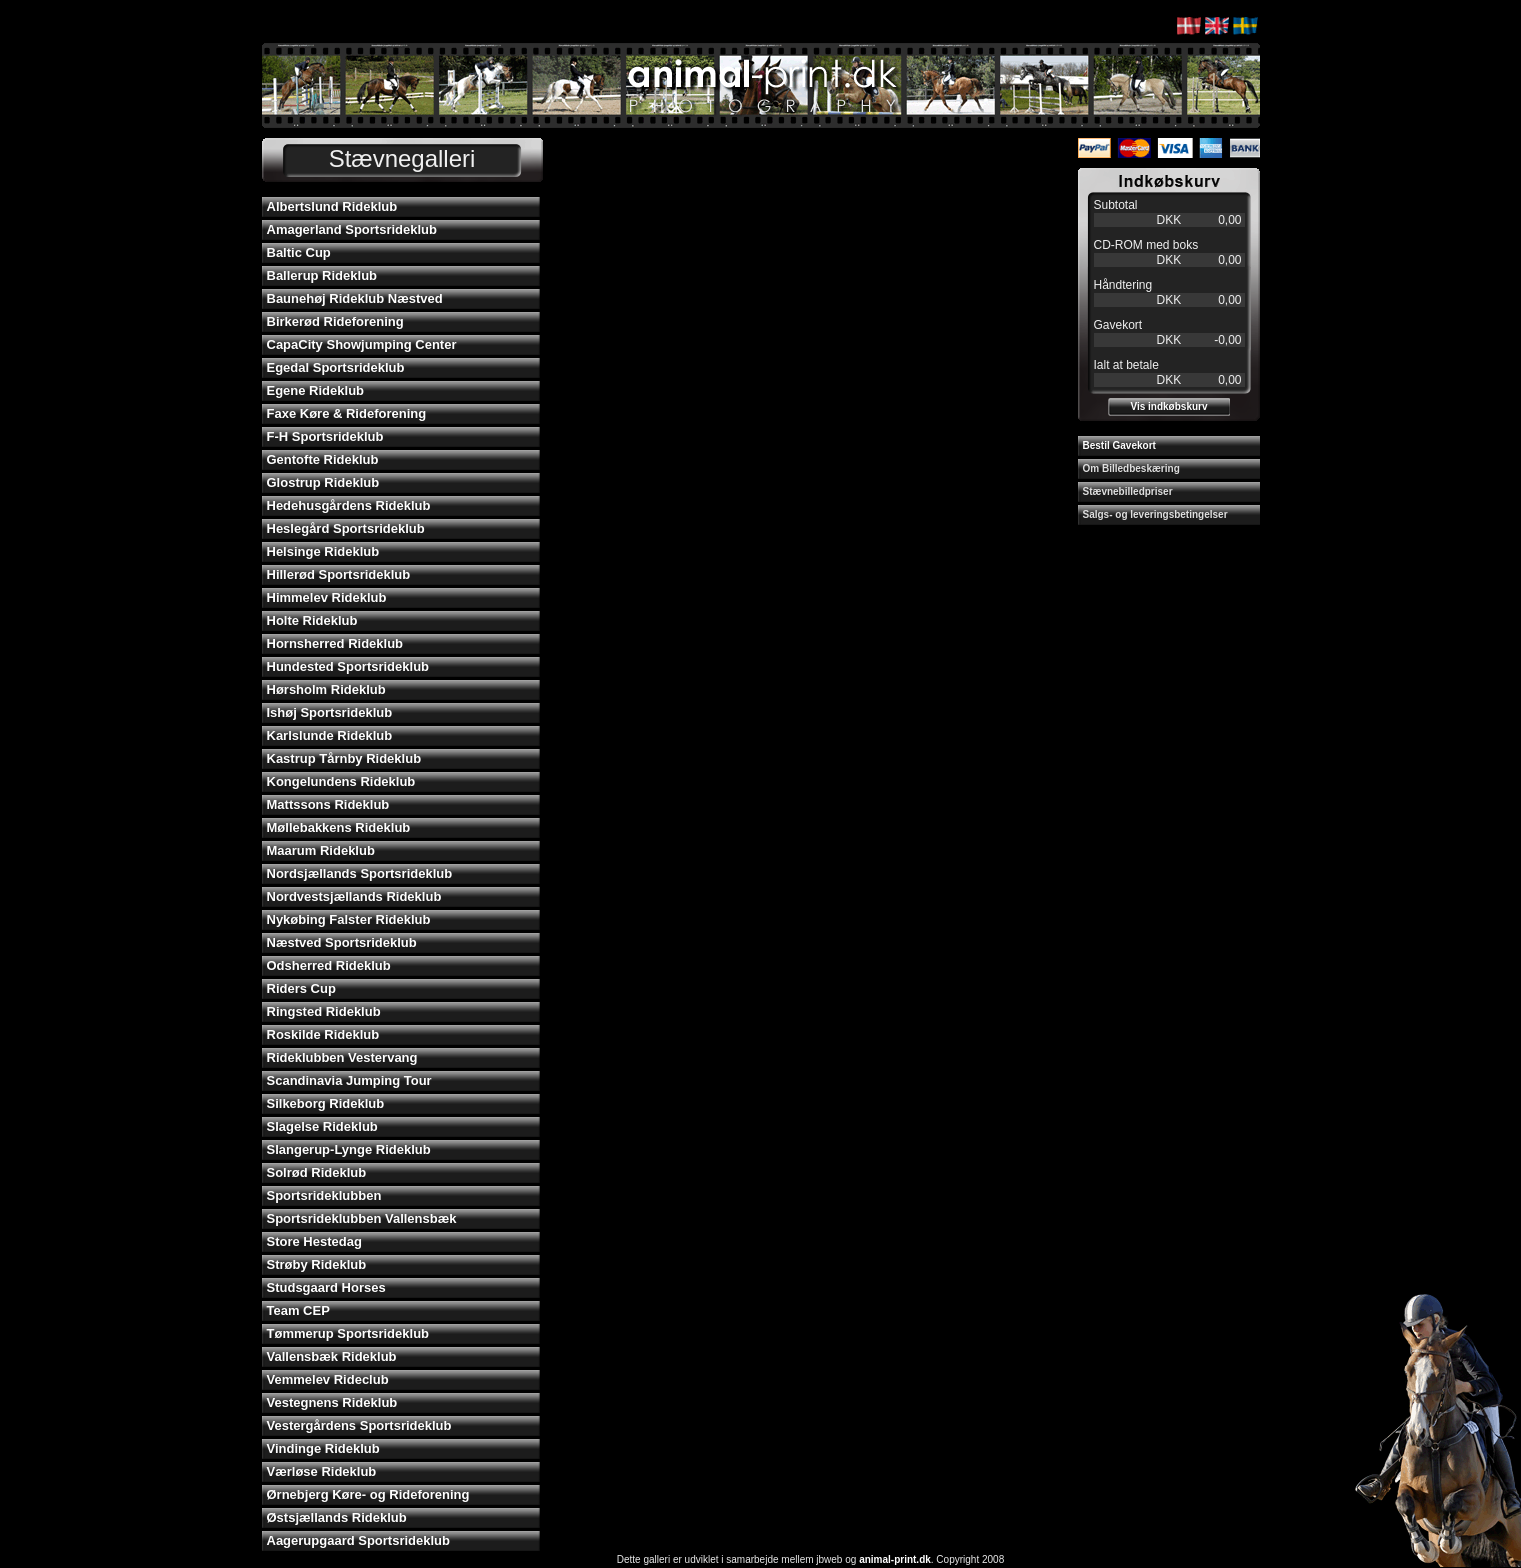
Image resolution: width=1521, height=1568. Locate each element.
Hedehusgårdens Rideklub (349, 505)
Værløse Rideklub (322, 1471)
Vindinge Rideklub (323, 1448)
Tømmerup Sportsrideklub (348, 1333)
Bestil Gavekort (1119, 445)
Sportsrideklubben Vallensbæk (362, 1218)
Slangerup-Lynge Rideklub (349, 1149)
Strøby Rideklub (317, 1264)
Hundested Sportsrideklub (348, 666)
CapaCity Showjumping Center (362, 344)
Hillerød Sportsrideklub (339, 574)
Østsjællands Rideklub (337, 1517)
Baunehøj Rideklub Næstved (355, 298)
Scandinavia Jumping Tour (349, 1080)
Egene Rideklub (316, 390)
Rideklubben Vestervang (342, 1057)
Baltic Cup (299, 252)
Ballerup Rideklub (322, 275)
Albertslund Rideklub (332, 206)
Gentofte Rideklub (323, 459)
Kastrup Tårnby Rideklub (344, 758)
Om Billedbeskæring (1131, 468)
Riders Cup (301, 988)
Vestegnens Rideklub (332, 1402)
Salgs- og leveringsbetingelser (1155, 514)
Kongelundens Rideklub (341, 781)
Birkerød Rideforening (335, 321)
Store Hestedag (314, 1241)
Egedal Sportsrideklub (336, 367)
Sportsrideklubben (324, 1195)
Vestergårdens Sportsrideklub (359, 1425)
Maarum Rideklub (321, 850)
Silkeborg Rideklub (326, 1103)
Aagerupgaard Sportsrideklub (358, 1540)
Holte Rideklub (312, 620)
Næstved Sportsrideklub (342, 942)
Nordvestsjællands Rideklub (354, 896)
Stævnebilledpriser (1128, 491)
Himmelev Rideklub (327, 597)
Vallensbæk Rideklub (332, 1356)
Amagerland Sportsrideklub (352, 229)
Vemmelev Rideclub (328, 1379)
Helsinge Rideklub (323, 551)
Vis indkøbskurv (1168, 406)
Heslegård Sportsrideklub (346, 528)
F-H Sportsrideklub (325, 436)
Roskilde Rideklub (323, 1034)
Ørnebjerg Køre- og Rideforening (368, 1494)
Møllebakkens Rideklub (339, 827)
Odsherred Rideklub (329, 965)
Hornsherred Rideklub (335, 643)
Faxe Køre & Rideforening (347, 413)
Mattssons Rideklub (328, 804)
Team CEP (298, 1310)
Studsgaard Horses (326, 1287)
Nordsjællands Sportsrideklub (360, 873)
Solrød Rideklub (317, 1172)
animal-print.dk (895, 1559)
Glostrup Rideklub (323, 482)
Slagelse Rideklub (322, 1126)
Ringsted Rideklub (324, 1011)
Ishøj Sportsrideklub (330, 712)
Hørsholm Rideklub (326, 689)
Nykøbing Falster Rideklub (349, 919)
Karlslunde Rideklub (330, 735)
